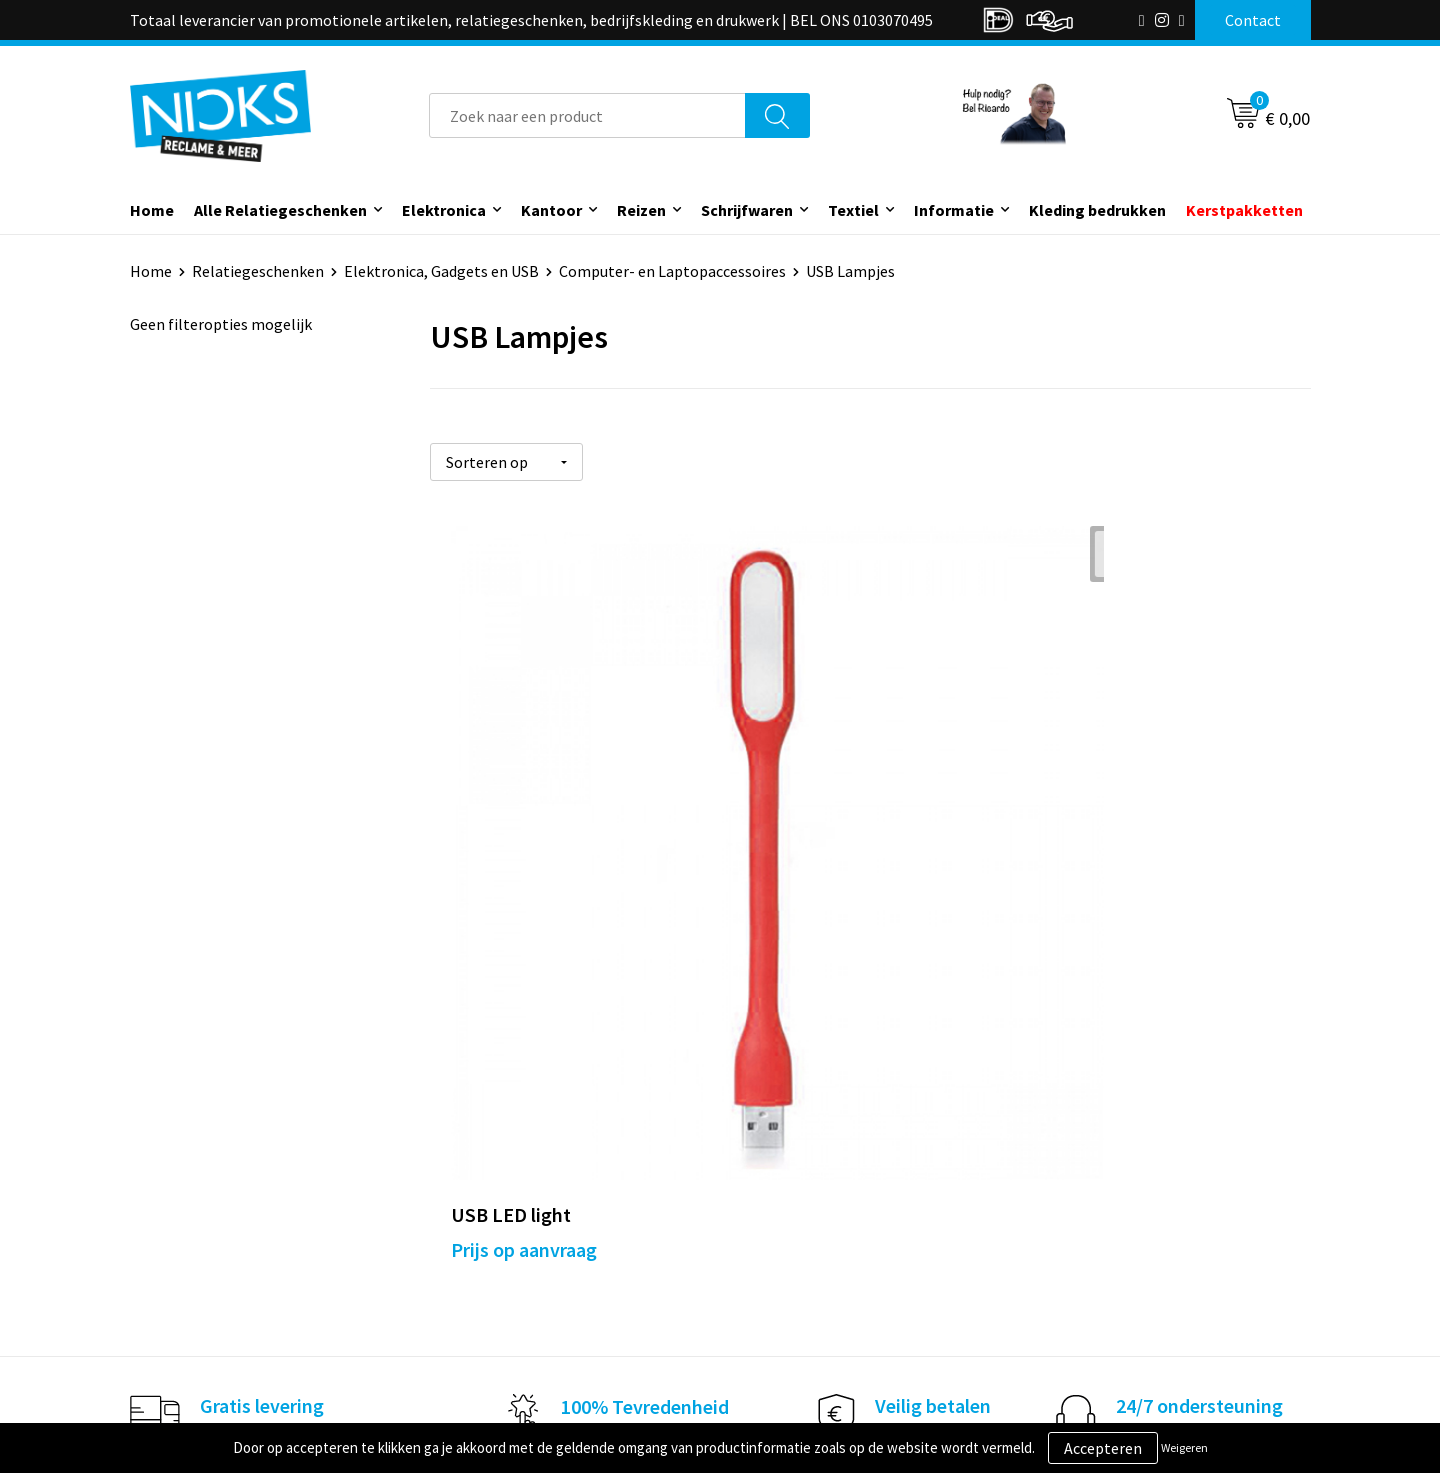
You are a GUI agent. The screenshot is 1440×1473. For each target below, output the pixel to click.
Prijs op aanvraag (524, 840)
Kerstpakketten (1244, 210)
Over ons (482, 1171)
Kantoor (551, 210)
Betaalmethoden (804, 1232)
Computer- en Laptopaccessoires (672, 271)
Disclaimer (1073, 1262)
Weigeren (1184, 1447)
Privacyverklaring (1096, 1232)
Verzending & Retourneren (835, 1202)
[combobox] (587, 115)
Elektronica (444, 210)
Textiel (853, 210)
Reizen (641, 210)
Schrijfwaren (747, 210)
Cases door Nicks (509, 1232)
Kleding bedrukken (1097, 210)
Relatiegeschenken (258, 271)
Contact (773, 1171)
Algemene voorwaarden (1118, 1171)
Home (152, 210)
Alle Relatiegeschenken (280, 210)
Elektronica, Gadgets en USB (441, 271)
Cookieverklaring (1095, 1202)
